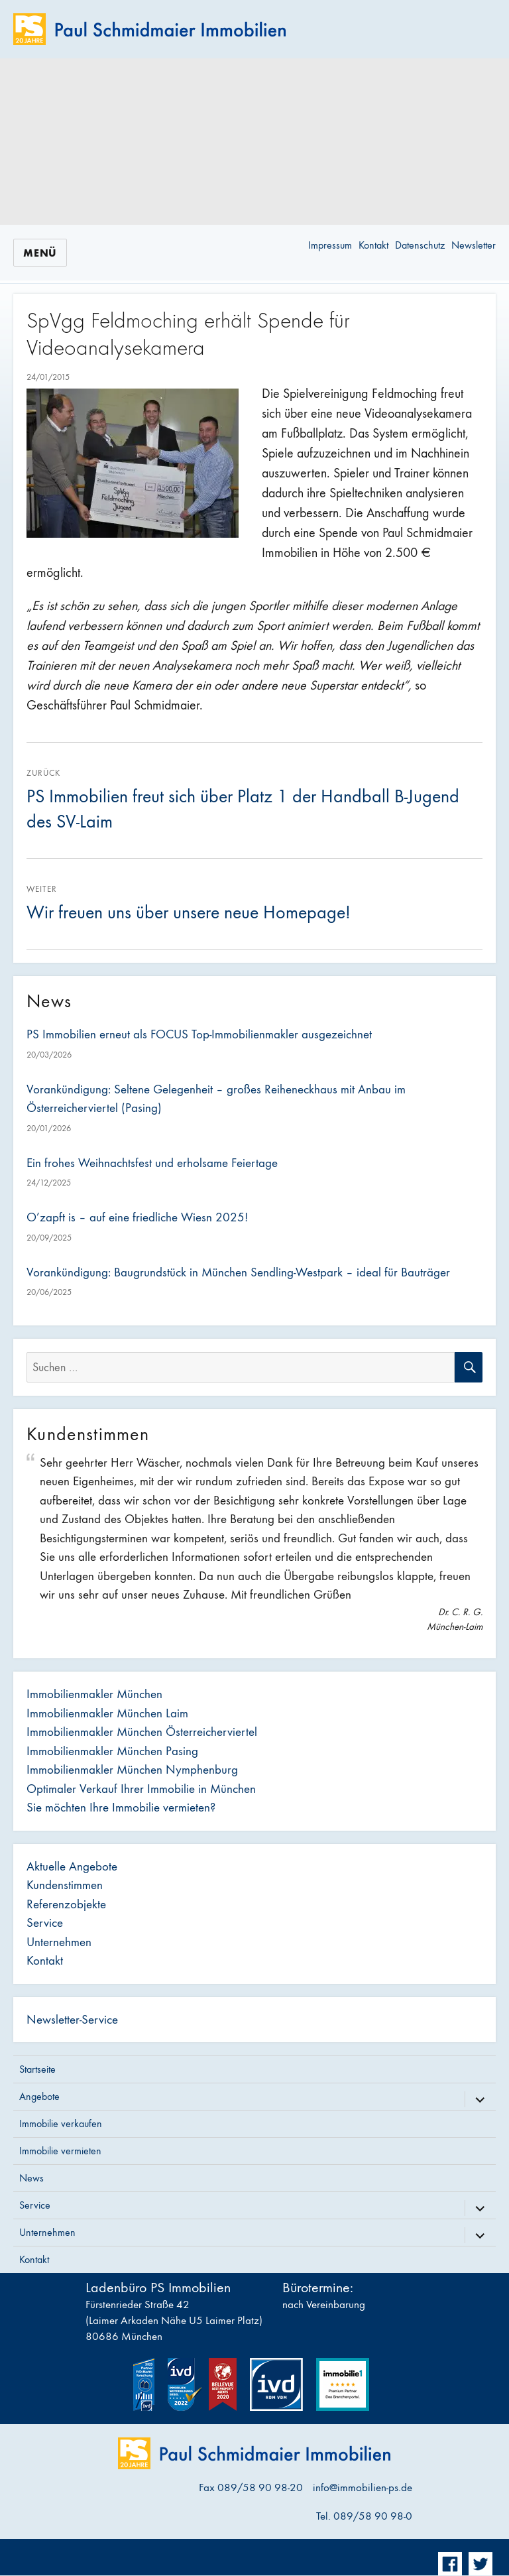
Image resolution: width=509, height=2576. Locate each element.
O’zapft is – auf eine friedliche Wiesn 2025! (137, 1217)
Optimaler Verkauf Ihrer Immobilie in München (141, 1789)
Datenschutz (420, 245)
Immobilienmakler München (94, 1694)
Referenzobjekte (66, 1904)
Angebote (39, 2096)
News (31, 2178)
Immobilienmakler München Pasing (112, 1751)
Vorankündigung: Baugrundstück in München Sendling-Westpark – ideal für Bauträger (238, 1272)
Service (45, 1923)
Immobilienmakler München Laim (107, 1713)
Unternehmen (59, 1942)
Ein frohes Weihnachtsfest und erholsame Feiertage (152, 1163)
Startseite (37, 2069)
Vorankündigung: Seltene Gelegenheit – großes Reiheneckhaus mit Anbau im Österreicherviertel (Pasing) (216, 1099)
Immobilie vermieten (60, 2150)
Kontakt (373, 245)
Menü (40, 253)
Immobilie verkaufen (60, 2123)
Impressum (330, 245)
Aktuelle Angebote (72, 1866)
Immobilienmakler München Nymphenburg (132, 1769)
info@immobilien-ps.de (362, 2487)
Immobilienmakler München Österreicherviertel (142, 1732)
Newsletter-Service (72, 2019)
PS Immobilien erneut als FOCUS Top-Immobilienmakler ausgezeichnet (199, 1034)
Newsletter (473, 245)
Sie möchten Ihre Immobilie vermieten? (121, 1807)
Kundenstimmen (65, 1885)
